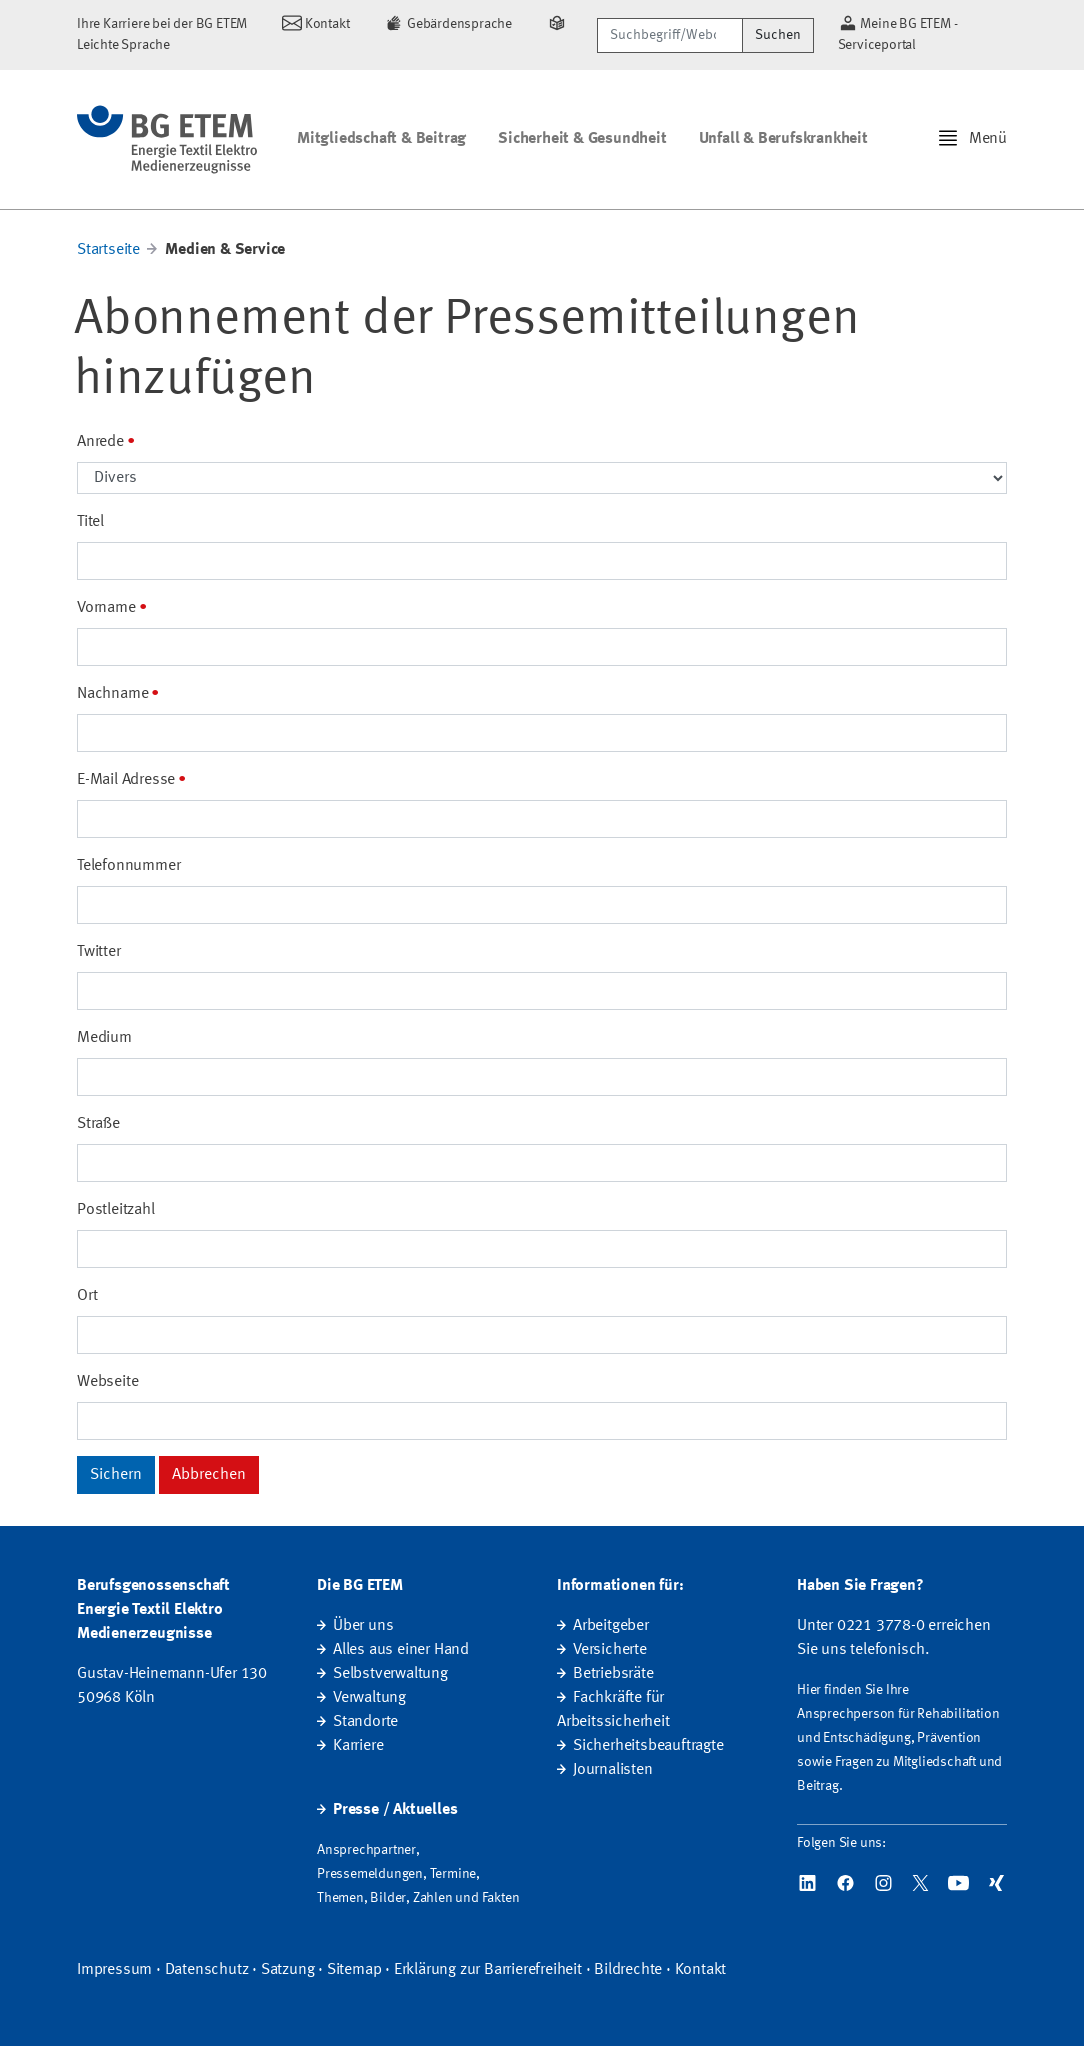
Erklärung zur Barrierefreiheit (488, 1970)
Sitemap (354, 1970)
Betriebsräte (613, 1674)
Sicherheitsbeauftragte (648, 1746)
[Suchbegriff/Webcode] (669, 35)
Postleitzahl (116, 1210)
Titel (90, 522)
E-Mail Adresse (126, 780)
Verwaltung (369, 1698)
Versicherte (610, 1650)
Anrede (100, 442)
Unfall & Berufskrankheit (783, 139)
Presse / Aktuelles (395, 1810)
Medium (104, 1038)
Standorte (365, 1722)
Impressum (114, 1970)
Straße (98, 1124)
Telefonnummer (128, 866)
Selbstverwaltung (390, 1674)
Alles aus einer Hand (401, 1650)
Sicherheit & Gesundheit (582, 139)
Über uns (363, 1626)
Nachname (112, 694)
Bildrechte (628, 1970)
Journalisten (613, 1770)
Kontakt (701, 1970)
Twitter (99, 952)
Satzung (288, 1970)
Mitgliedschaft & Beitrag (381, 139)
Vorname (106, 608)
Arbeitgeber (611, 1626)
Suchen (778, 35)
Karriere (358, 1746)
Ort (87, 1296)
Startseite (108, 250)
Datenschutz (207, 1970)
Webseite (107, 1382)
